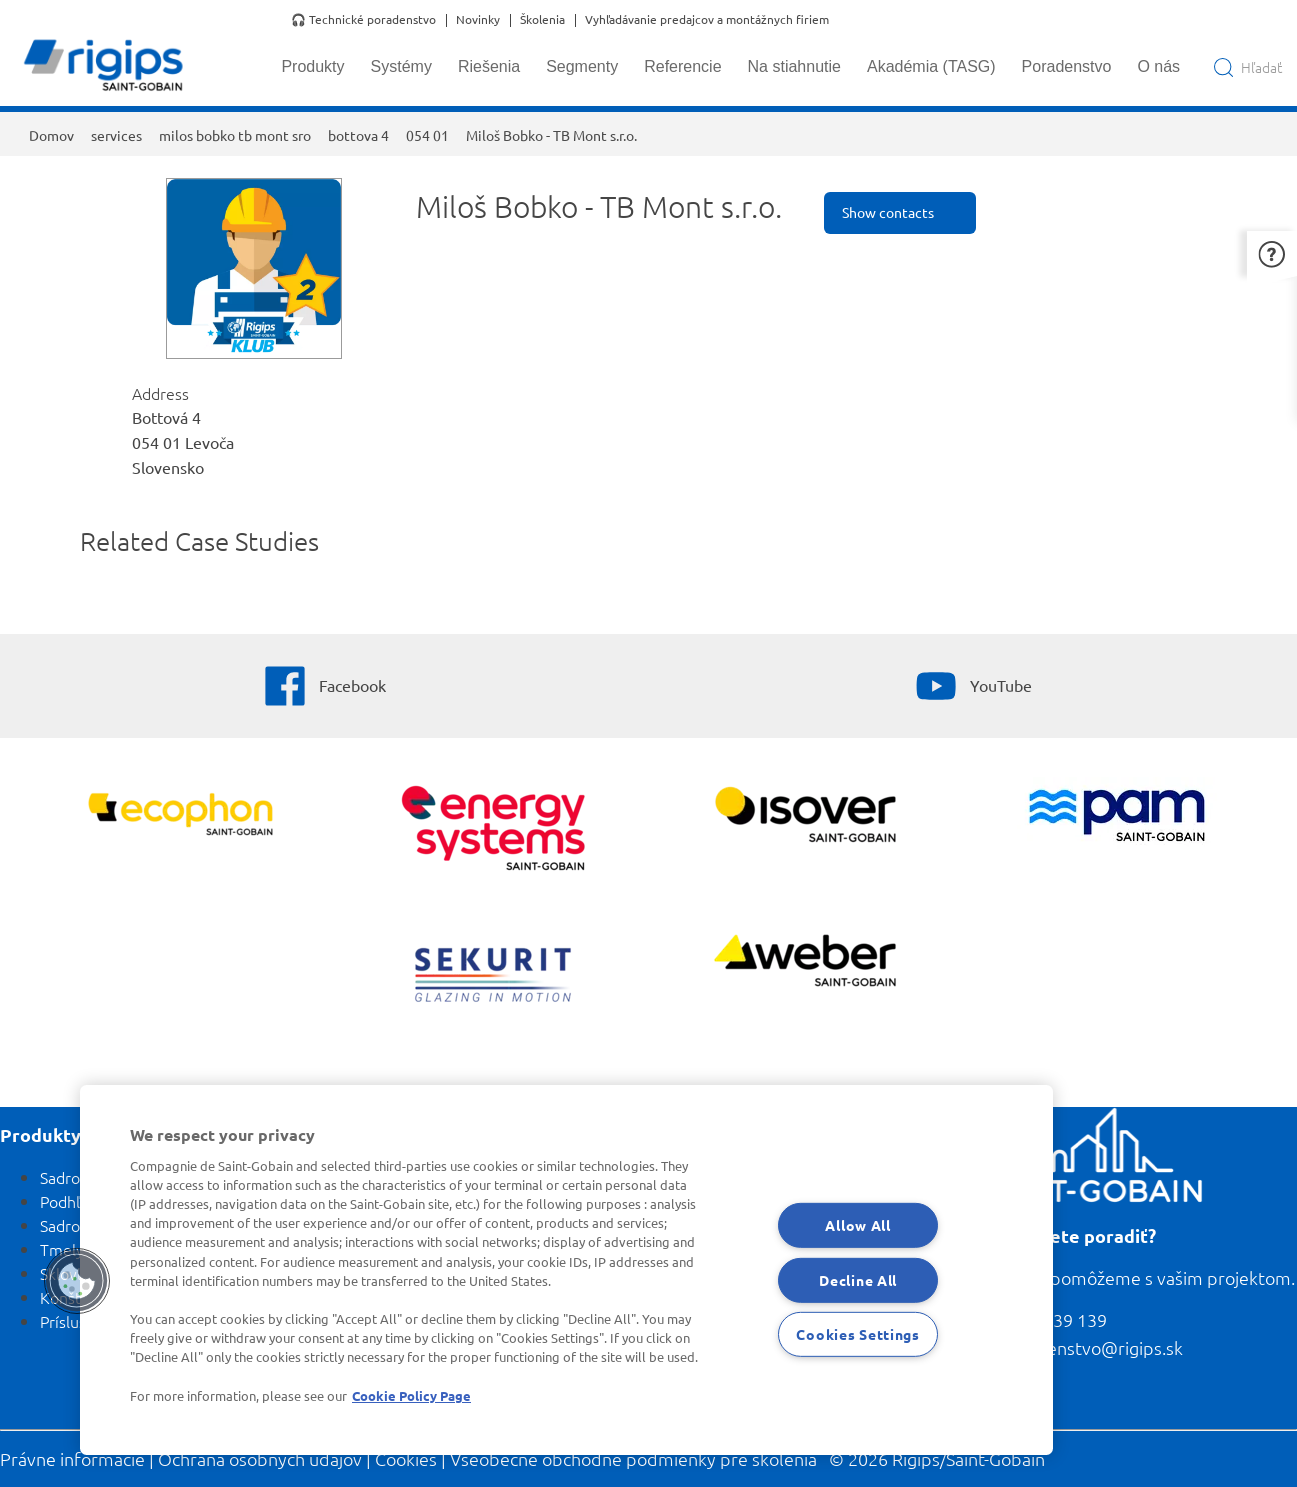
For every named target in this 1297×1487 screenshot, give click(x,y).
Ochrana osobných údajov (260, 1458)
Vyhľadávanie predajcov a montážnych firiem (707, 20)
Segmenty (582, 66)
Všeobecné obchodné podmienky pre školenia (633, 1458)
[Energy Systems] (492, 830)
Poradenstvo (1067, 66)
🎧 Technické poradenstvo (363, 20)
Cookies (406, 1458)
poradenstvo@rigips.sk (1091, 1347)
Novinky (478, 20)
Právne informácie (72, 1458)
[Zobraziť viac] (804, 817)
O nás (1158, 66)
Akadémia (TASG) (931, 66)
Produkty (312, 66)
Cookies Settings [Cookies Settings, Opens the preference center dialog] (858, 1334)
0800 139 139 (1053, 1319)
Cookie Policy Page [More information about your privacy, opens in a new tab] (411, 1395)
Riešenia (489, 66)
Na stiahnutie (794, 66)
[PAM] (1116, 817)
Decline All (858, 1279)
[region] (566, 1270)
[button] (1272, 253)
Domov (51, 135)
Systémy (401, 66)
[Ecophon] (180, 817)
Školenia (542, 20)
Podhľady (72, 1201)
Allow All (857, 1225)
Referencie (682, 66)
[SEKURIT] (492, 977)
